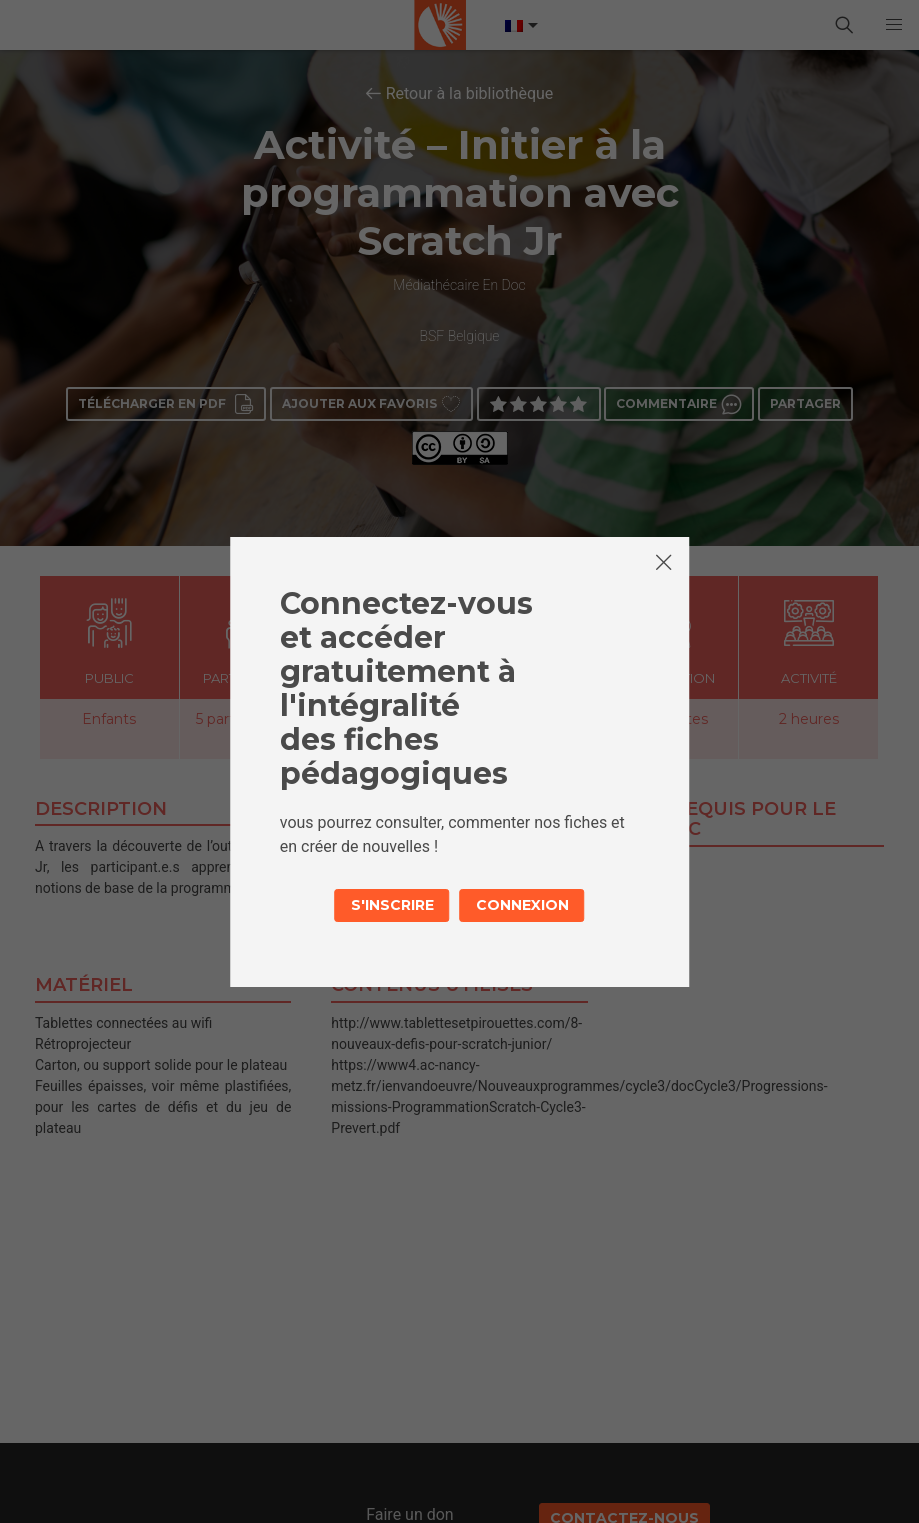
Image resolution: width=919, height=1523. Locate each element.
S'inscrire (392, 905)
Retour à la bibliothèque (470, 93)
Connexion (522, 905)
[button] (894, 25)
